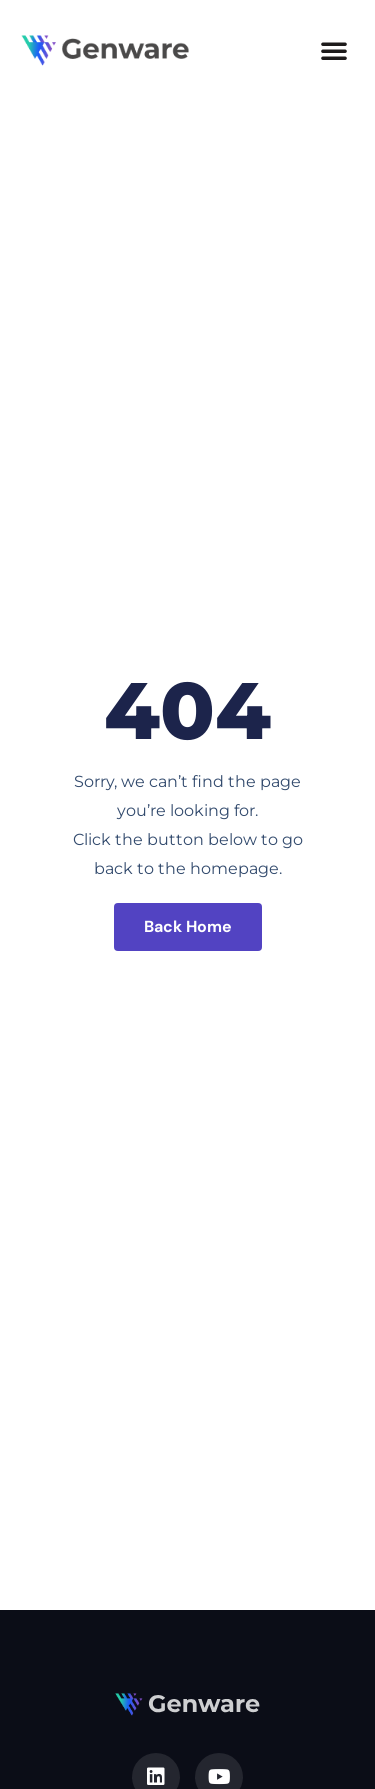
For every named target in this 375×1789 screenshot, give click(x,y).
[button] (334, 50)
